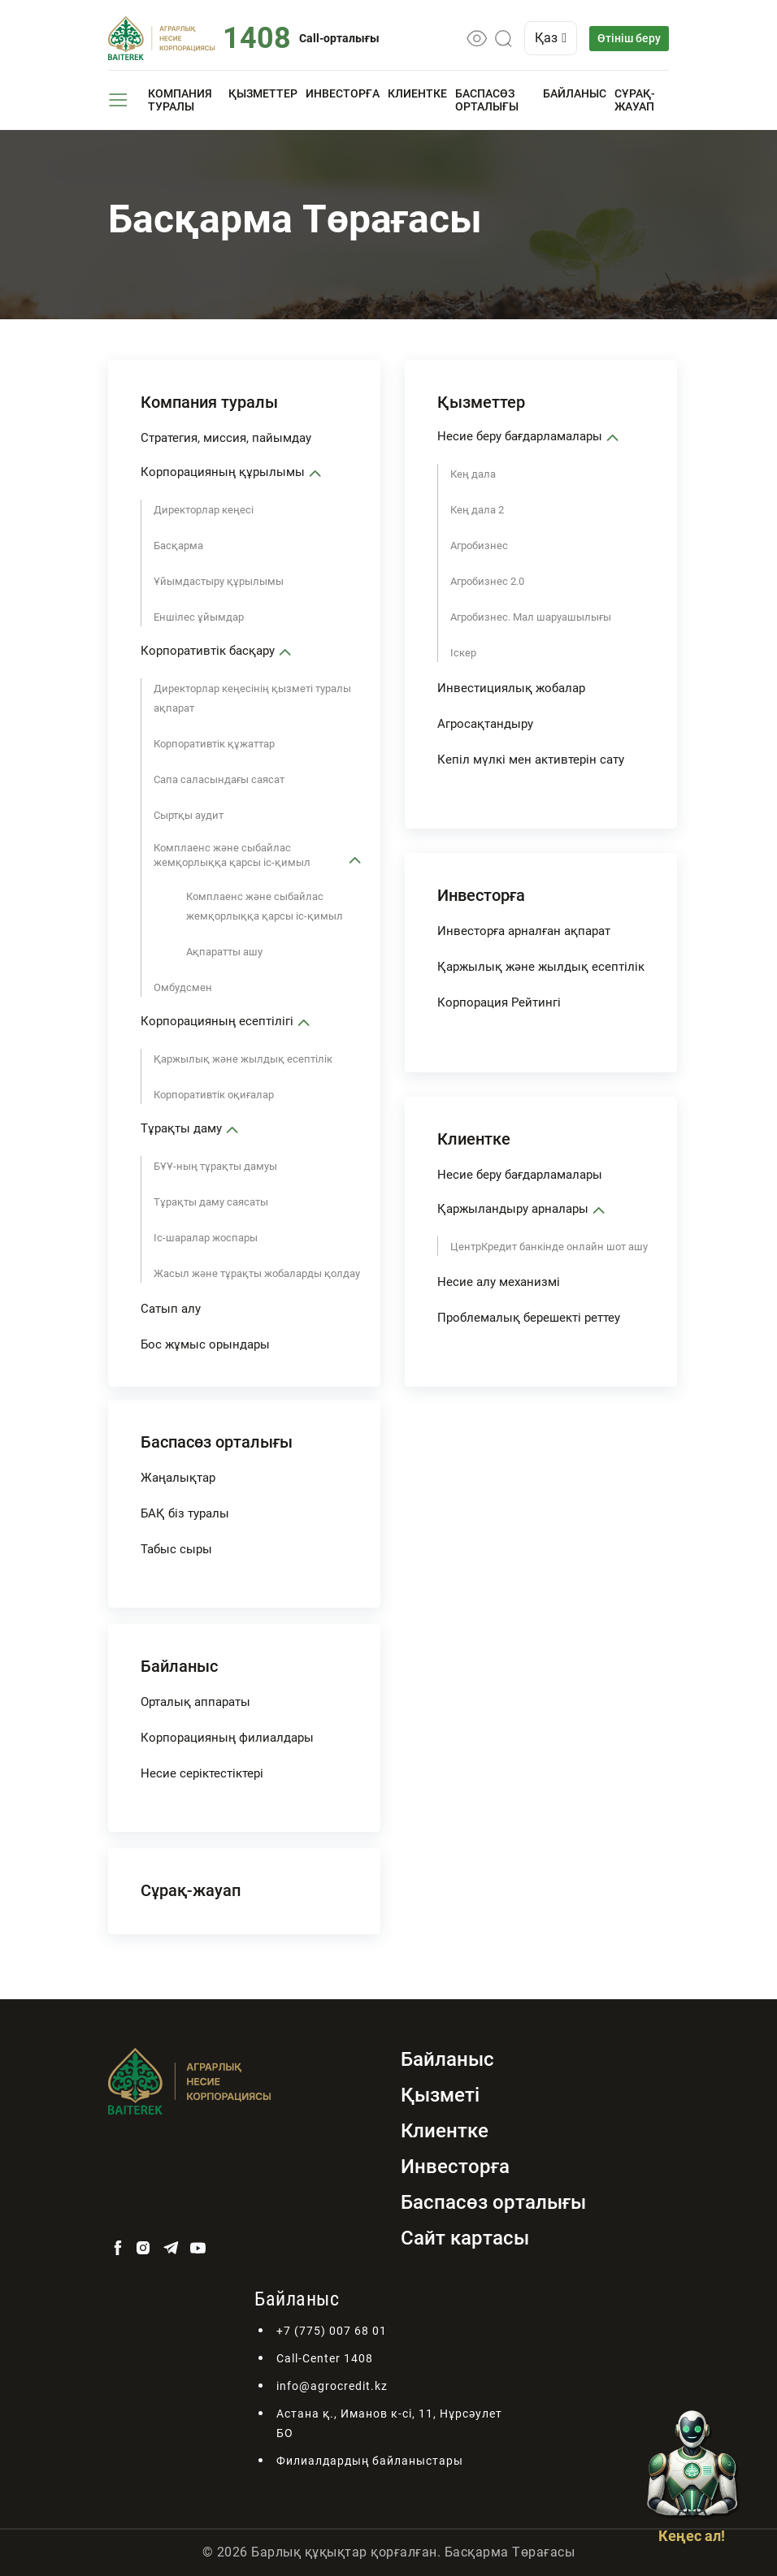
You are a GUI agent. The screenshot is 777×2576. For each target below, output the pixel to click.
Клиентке (417, 93)
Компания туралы (180, 100)
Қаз (550, 37)
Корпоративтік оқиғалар (214, 1095)
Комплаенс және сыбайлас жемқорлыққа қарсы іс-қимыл (232, 855)
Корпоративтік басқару (208, 650)
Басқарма (178, 545)
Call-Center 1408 (324, 2358)
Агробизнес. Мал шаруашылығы (530, 617)
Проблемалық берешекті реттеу (528, 1317)
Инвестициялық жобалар (511, 688)
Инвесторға (343, 93)
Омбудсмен (183, 987)
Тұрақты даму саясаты (211, 1202)
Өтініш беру (629, 38)
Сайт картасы (465, 2238)
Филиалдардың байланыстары (369, 2460)
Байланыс (574, 93)
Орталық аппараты (195, 1702)
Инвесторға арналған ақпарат (523, 931)
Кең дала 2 (477, 510)
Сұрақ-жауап (634, 100)
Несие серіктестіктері (202, 1773)
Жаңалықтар (178, 1477)
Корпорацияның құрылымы (223, 472)
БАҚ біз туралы (185, 1513)
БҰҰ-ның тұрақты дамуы (215, 1166)
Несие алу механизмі (498, 1282)
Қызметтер (262, 93)
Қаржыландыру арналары (512, 1208)
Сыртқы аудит (189, 815)
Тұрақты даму (181, 1128)
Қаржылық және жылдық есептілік (243, 1059)
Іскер (463, 653)
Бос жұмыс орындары (205, 1344)
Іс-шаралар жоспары (206, 1238)
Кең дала (473, 474)
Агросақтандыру (485, 724)
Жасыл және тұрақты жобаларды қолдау (257, 1273)
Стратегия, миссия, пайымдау (226, 438)
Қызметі (440, 2095)
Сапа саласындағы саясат (219, 779)
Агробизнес (479, 545)
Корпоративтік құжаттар (214, 744)
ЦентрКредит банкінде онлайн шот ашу (549, 1246)
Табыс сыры (176, 1549)
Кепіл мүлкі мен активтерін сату (530, 759)
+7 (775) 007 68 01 (331, 2330)
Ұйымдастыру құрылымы (219, 581)
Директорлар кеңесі (204, 510)
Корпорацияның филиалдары (227, 1737)
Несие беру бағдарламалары (519, 436)
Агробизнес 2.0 (487, 581)
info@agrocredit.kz (332, 2385)
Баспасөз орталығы (487, 100)
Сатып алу (171, 1308)
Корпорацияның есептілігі (217, 1021)
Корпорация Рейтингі (499, 1002)
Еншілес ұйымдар (199, 617)
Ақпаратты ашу (224, 952)
